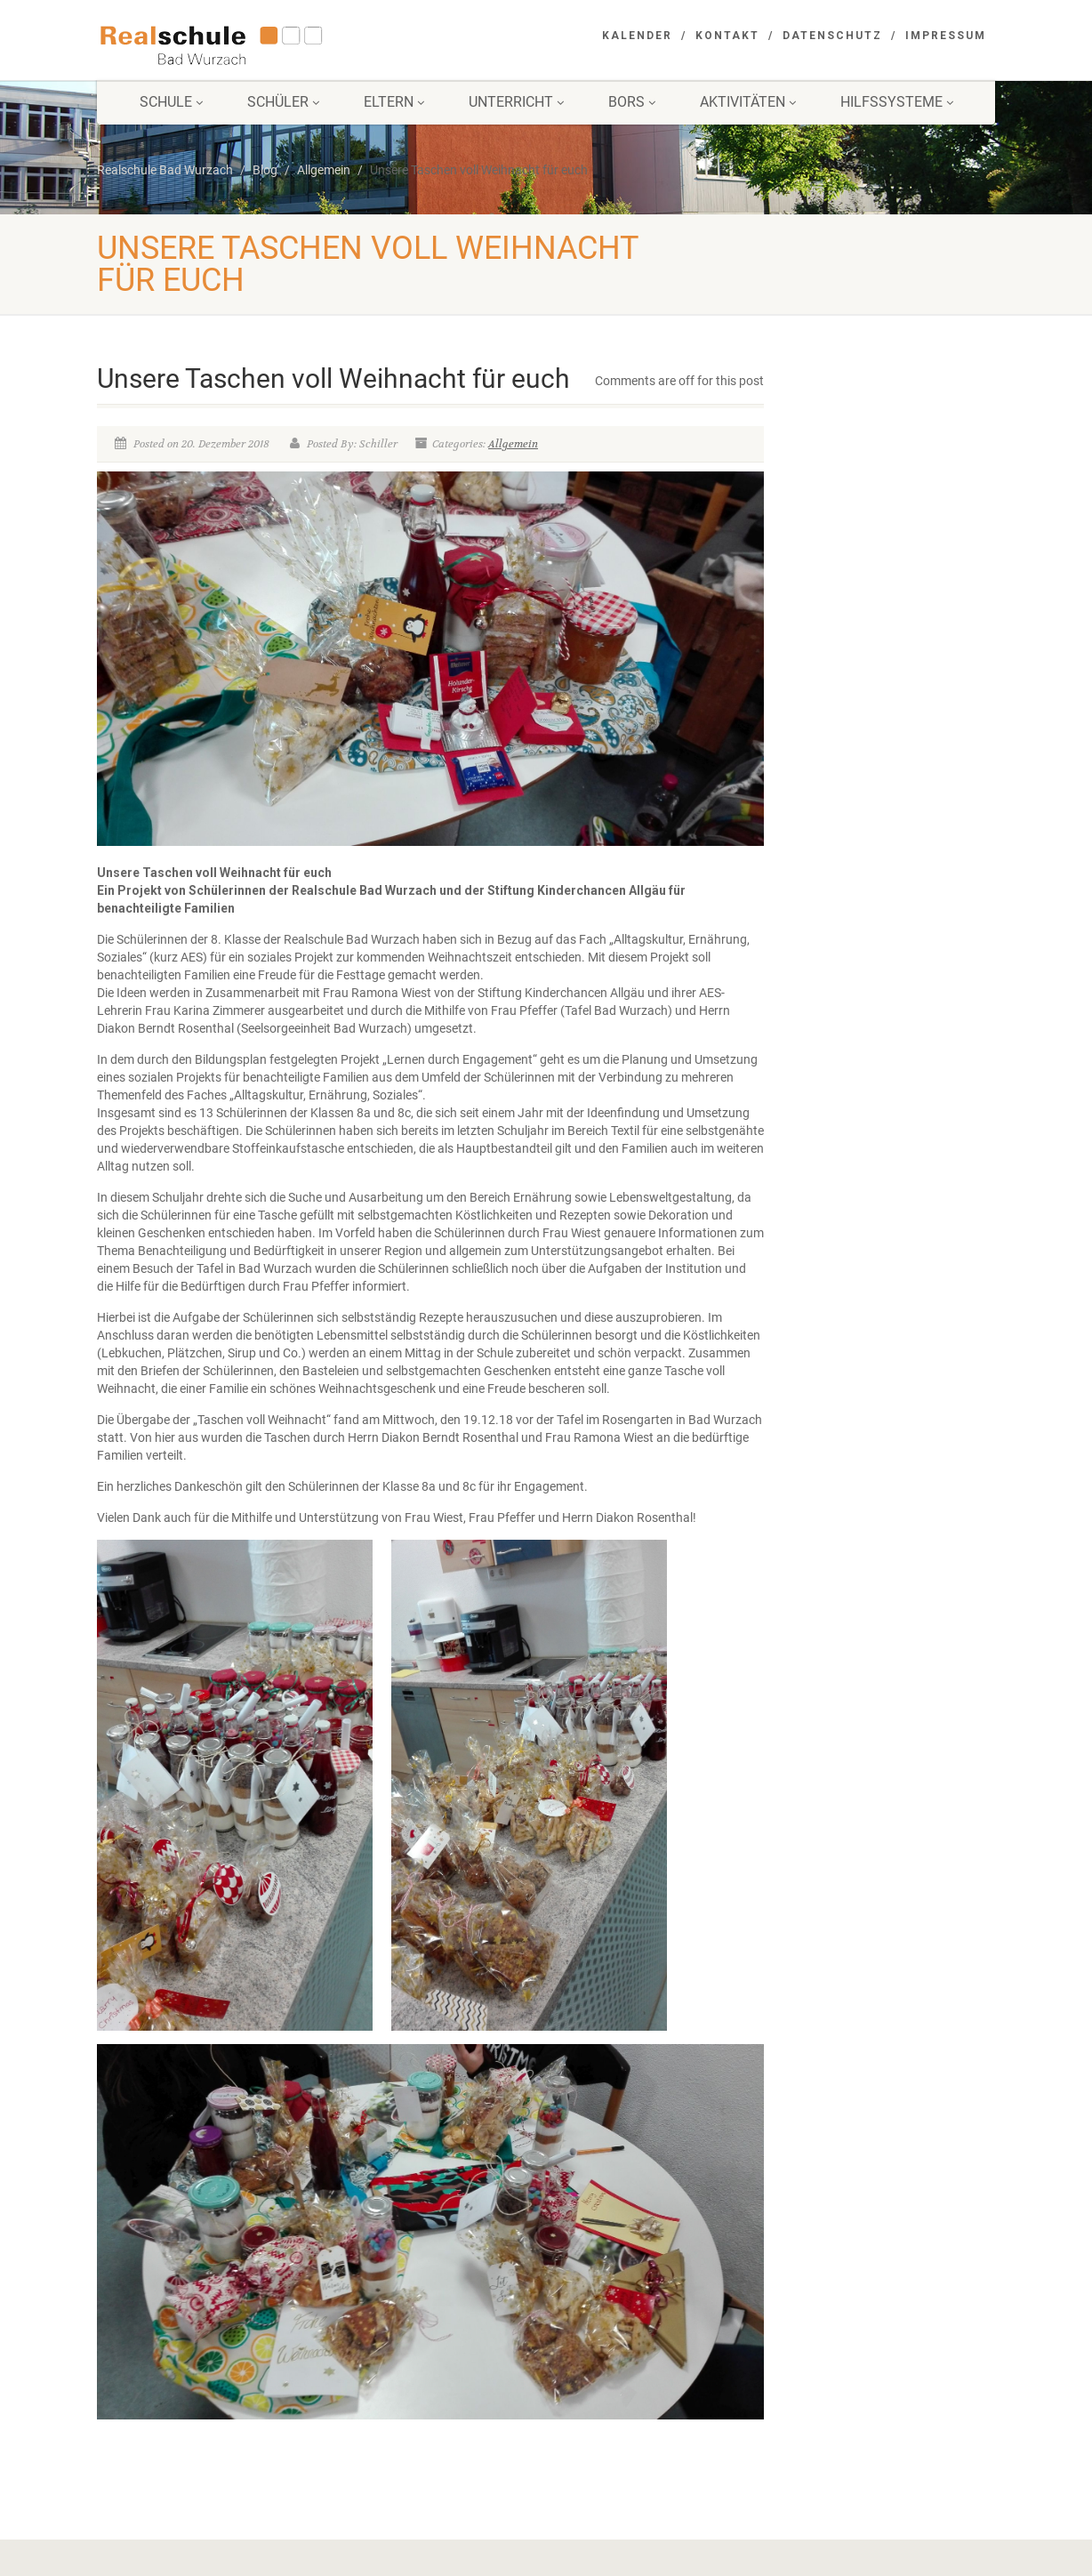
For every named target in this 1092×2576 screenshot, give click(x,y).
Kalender (637, 35)
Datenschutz (832, 35)
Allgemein (513, 444)
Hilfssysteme (896, 101)
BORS (631, 101)
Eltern (394, 101)
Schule (171, 101)
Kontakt (727, 35)
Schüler (283, 101)
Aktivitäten (748, 101)
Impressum (945, 35)
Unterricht (516, 101)
